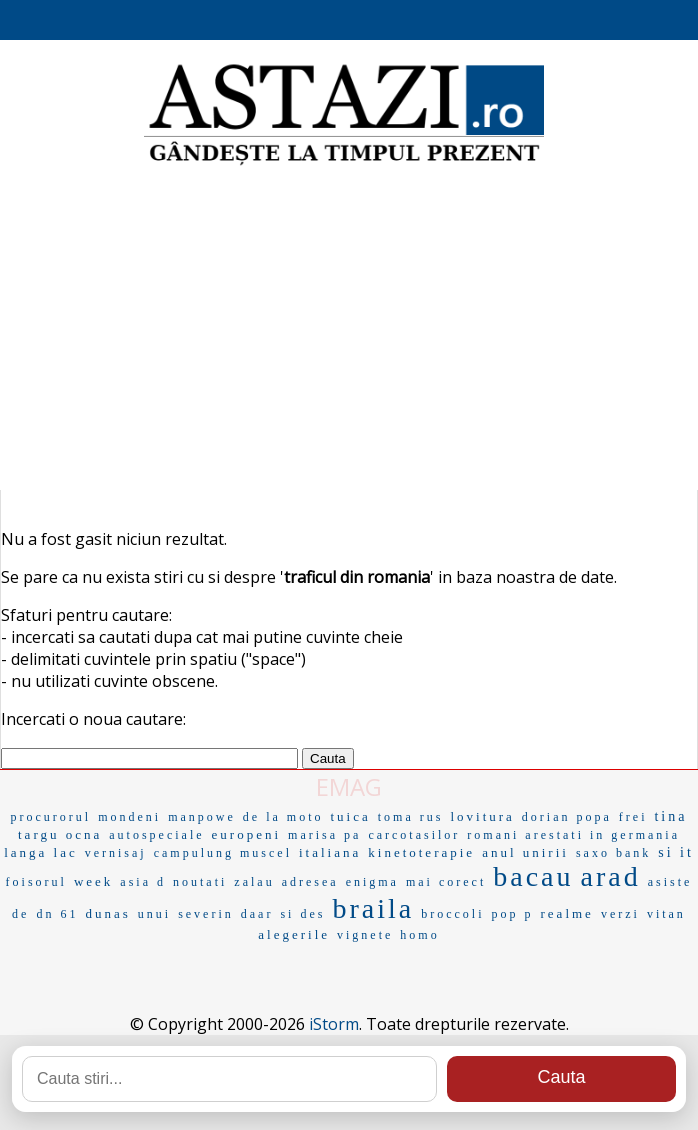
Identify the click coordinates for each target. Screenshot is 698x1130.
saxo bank (613, 853)
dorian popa (567, 817)
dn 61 (57, 914)
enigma (372, 882)
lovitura (482, 816)
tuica (350, 816)
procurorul (51, 817)
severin (206, 914)
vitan (666, 914)
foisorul (36, 882)
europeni (246, 834)
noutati (200, 882)
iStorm (334, 1024)
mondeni (129, 817)
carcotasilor (414, 835)
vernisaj (116, 853)
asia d (143, 882)
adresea (310, 882)
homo (419, 935)
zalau (254, 882)
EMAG (349, 786)
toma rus (411, 817)
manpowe (202, 817)
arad (611, 876)
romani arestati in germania (573, 835)
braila (373, 908)
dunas (107, 913)
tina (670, 816)
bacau (533, 876)
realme (567, 913)
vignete (365, 935)
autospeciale (156, 835)
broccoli (452, 914)
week (93, 881)
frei (633, 817)
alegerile (294, 934)
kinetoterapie (421, 852)
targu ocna (60, 834)
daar (257, 914)
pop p (513, 914)
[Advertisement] (349, 330)
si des (302, 914)
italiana (330, 852)
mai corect (446, 882)
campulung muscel (223, 853)
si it (676, 852)
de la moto (283, 817)
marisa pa (324, 835)
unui (154, 914)
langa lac (41, 852)
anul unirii (525, 852)
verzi (620, 914)
